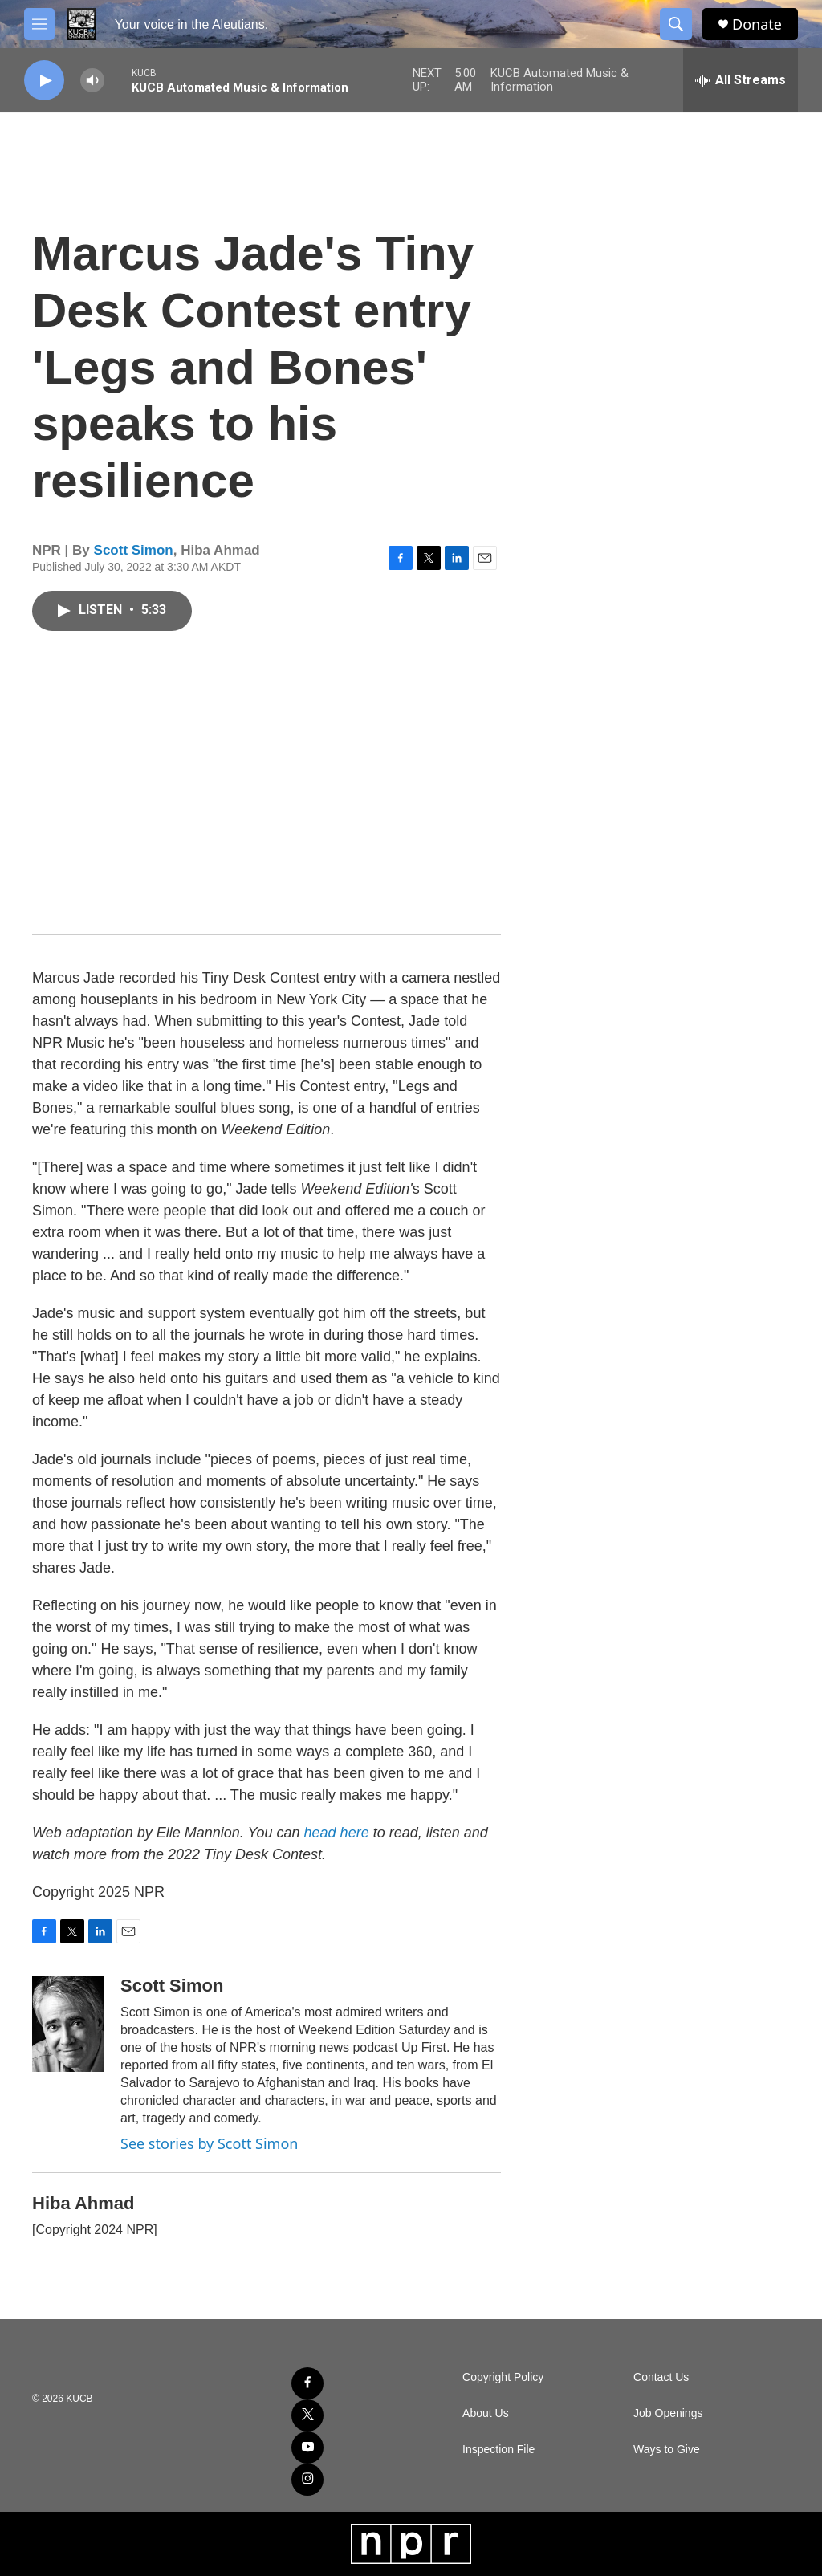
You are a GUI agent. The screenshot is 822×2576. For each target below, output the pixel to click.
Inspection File (498, 2450)
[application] (266, 787)
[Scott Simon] (68, 2024)
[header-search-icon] (676, 24)
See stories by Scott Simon (209, 2143)
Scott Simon (133, 550)
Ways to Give (666, 2450)
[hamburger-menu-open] (39, 24)
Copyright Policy (502, 2377)
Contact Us (661, 2377)
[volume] (92, 81)
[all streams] (740, 80)
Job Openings (667, 2413)
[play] (44, 80)
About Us (485, 2413)
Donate (757, 24)
